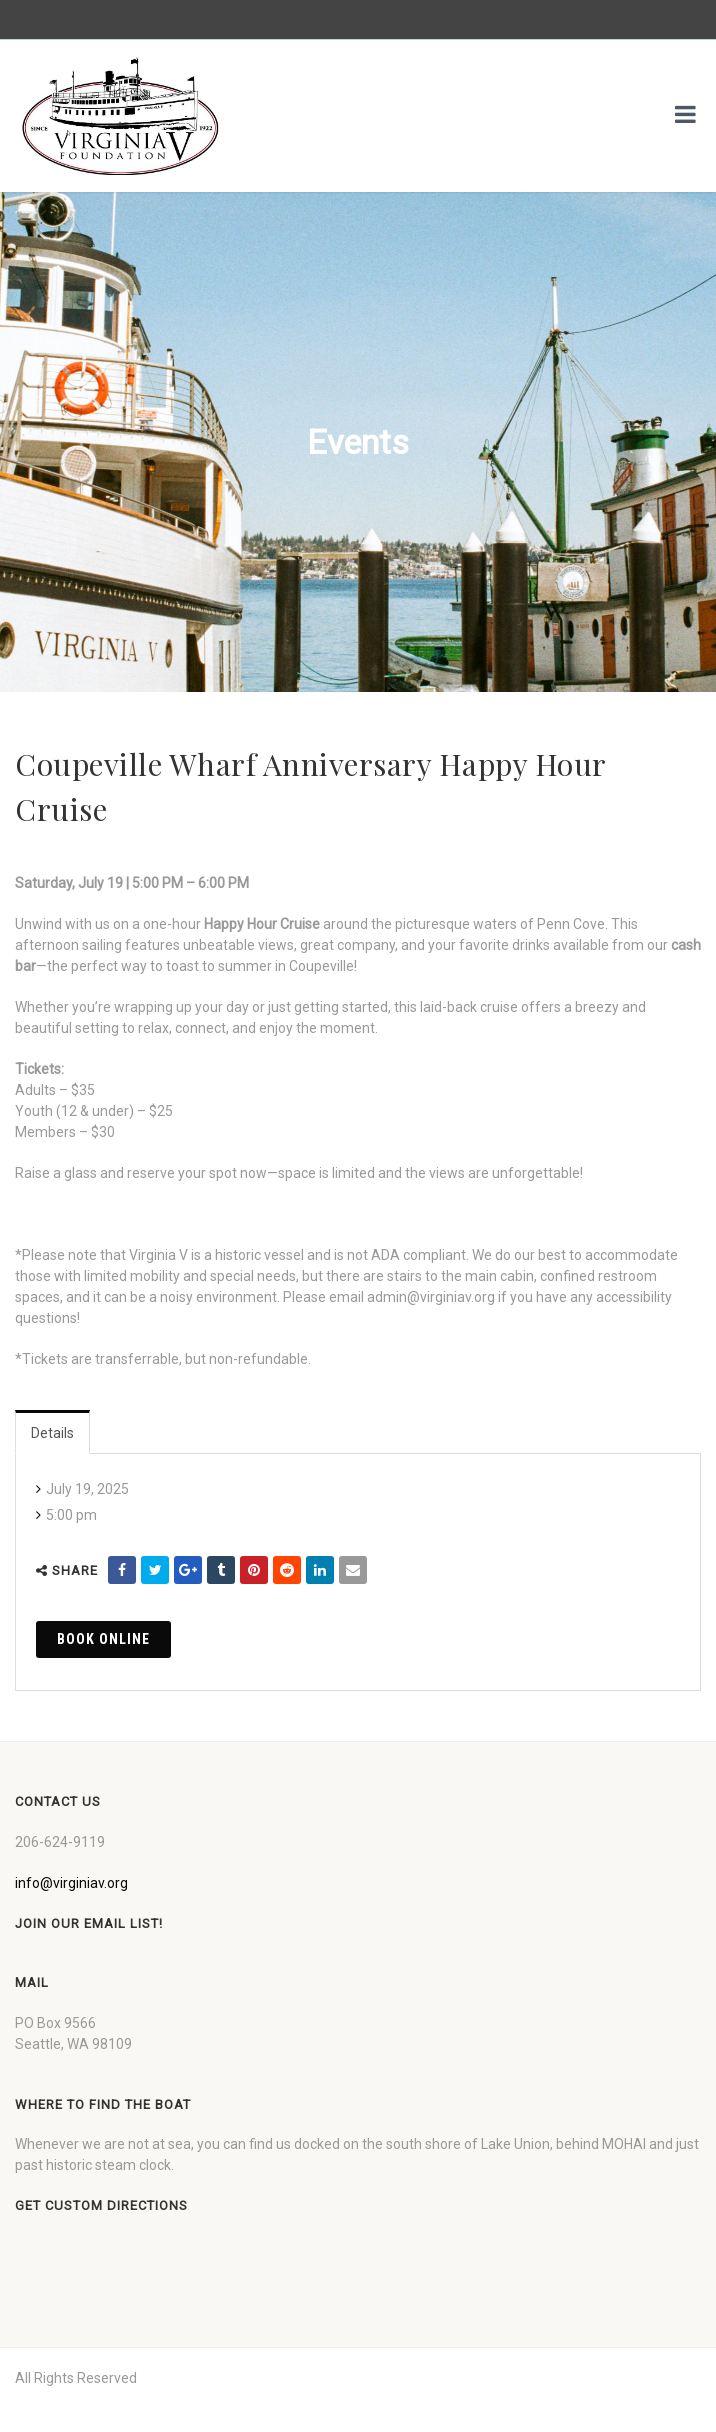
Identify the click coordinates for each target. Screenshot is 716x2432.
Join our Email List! (89, 1923)
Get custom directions (101, 2205)
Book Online (103, 1639)
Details (52, 1433)
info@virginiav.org (71, 1883)
